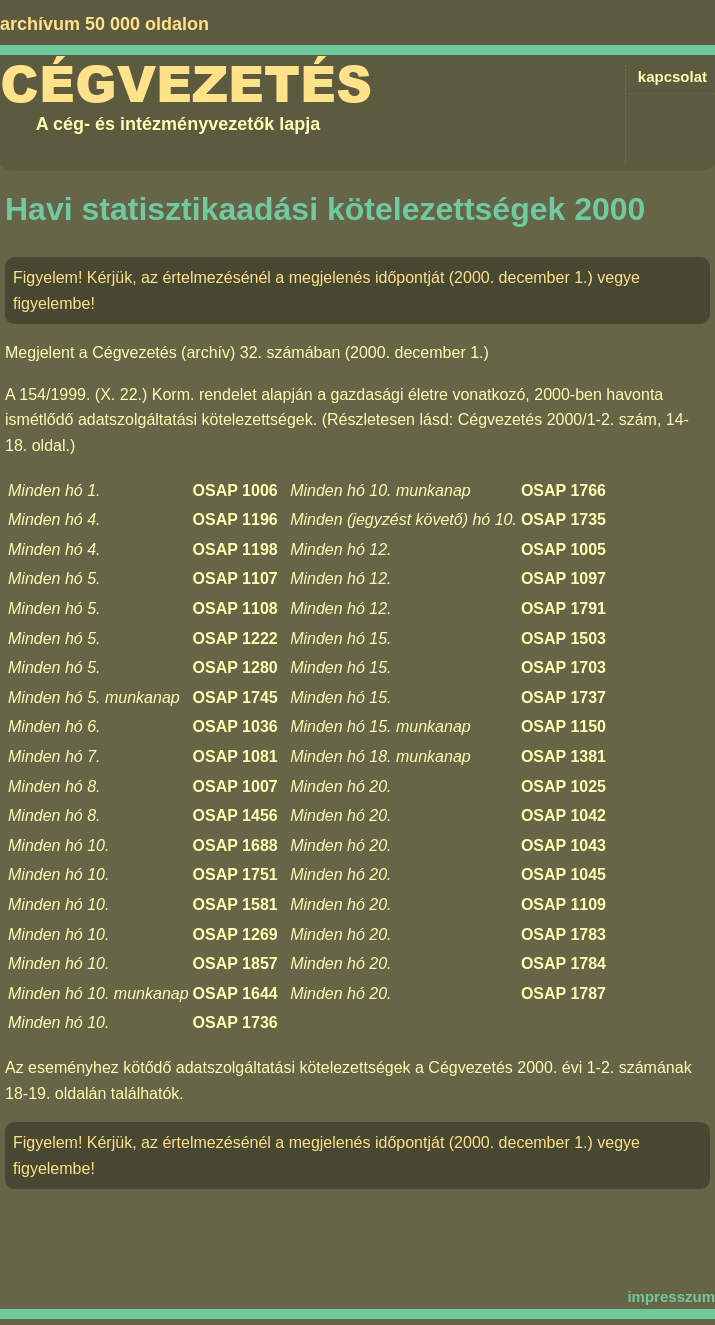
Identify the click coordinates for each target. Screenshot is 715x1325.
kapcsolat (672, 76)
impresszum (671, 1296)
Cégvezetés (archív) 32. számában (216, 352)
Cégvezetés (186, 85)
